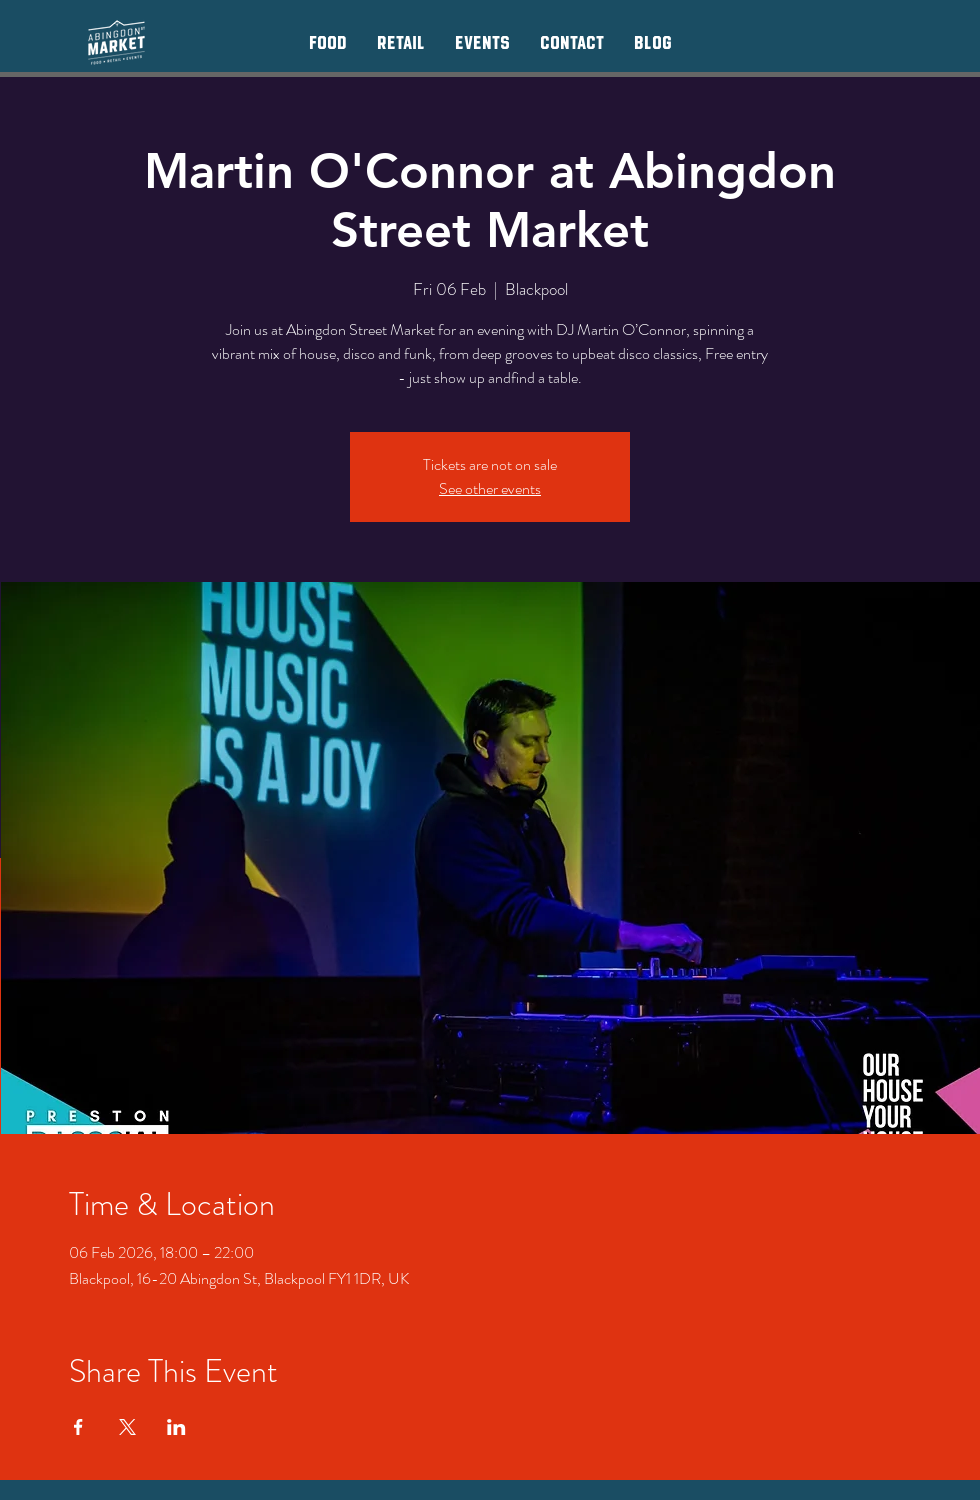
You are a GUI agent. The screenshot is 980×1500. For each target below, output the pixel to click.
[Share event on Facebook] (78, 1427)
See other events (490, 488)
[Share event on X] (127, 1427)
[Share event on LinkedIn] (176, 1427)
